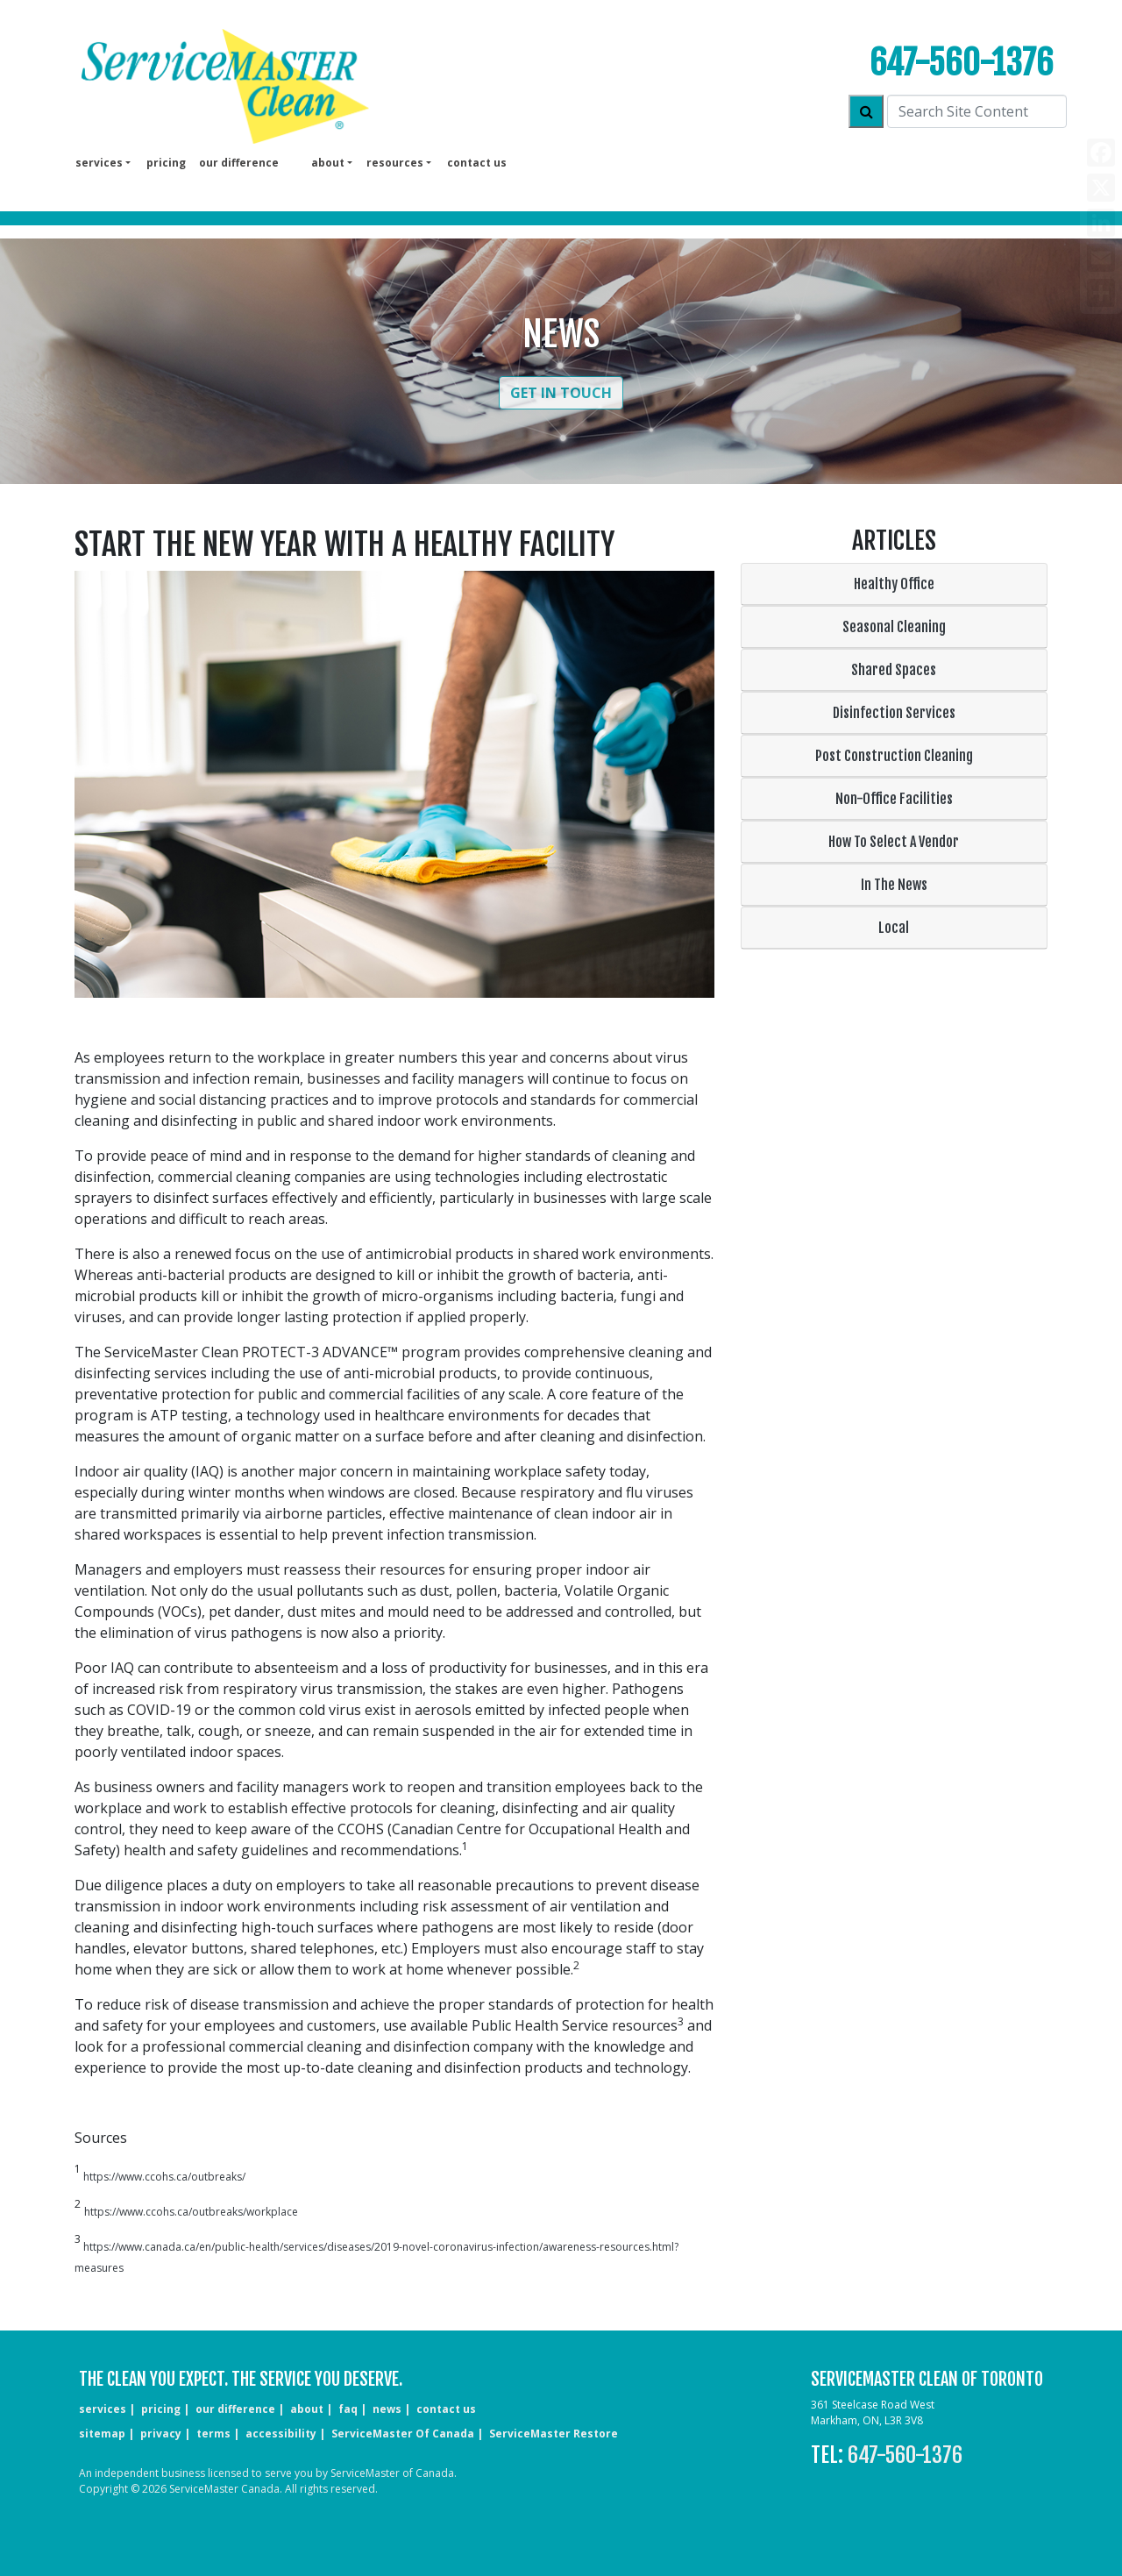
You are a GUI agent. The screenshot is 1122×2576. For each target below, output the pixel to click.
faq (348, 2409)
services (102, 2409)
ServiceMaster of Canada (402, 2433)
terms (213, 2433)
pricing (166, 162)
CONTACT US (446, 2409)
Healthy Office (894, 584)
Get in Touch (561, 392)
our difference (239, 162)
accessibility (280, 2433)
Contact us (477, 162)
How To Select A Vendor (893, 841)
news (387, 2409)
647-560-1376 (962, 62)
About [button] (327, 162)
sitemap (102, 2433)
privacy (160, 2433)
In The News (894, 884)
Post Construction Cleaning (894, 756)
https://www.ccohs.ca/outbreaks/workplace (191, 2211)
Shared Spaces (893, 670)
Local (893, 927)
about (306, 2409)
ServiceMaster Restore (553, 2433)
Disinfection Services (894, 713)
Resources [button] (394, 162)
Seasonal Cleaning (894, 627)
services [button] (99, 162)
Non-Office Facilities (894, 799)
